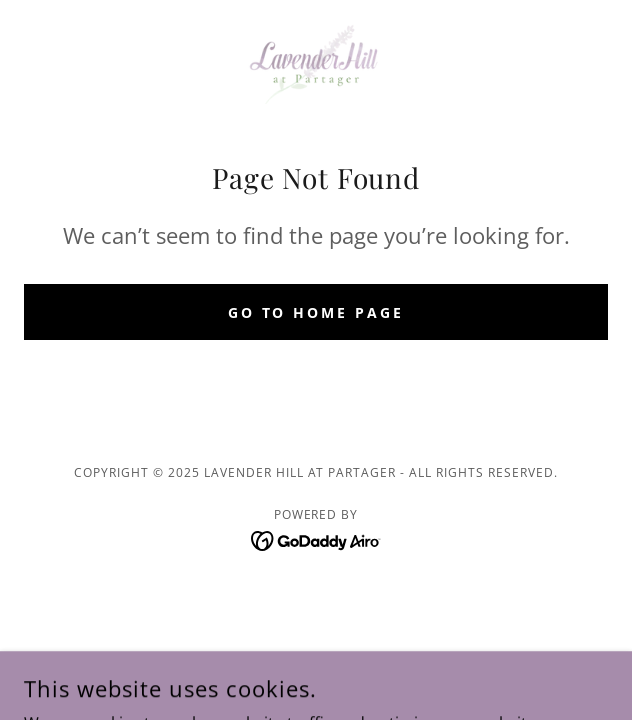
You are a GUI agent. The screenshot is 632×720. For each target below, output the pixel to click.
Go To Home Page (316, 312)
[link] (316, 64)
